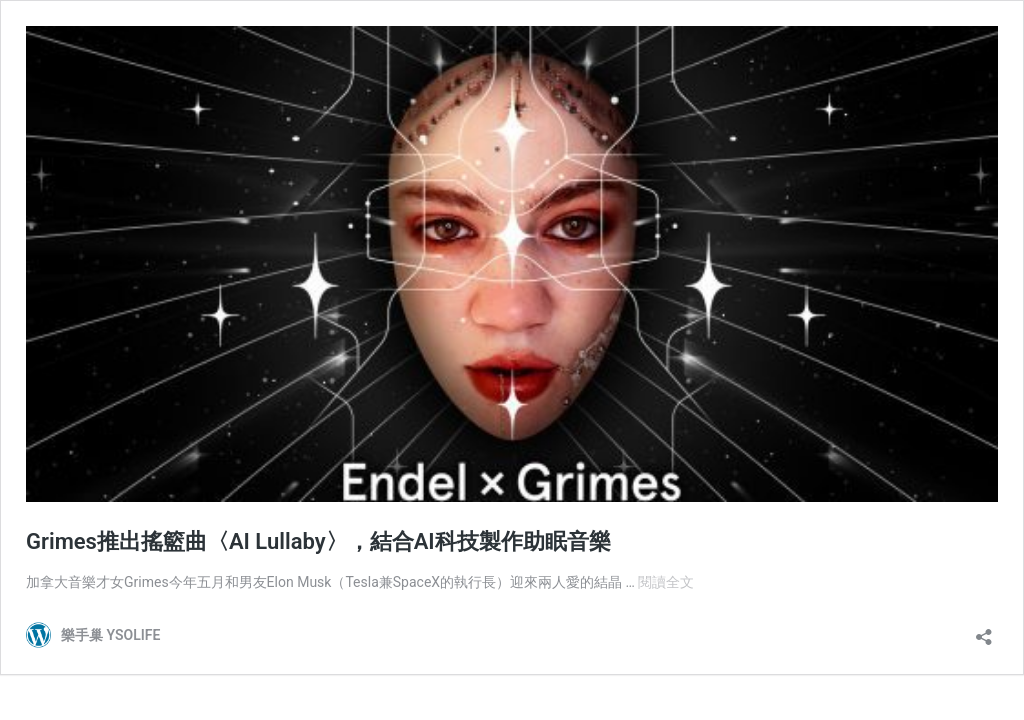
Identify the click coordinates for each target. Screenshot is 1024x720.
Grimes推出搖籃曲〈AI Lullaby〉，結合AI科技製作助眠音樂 (318, 541)
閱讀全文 (666, 582)
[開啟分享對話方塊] (984, 630)
